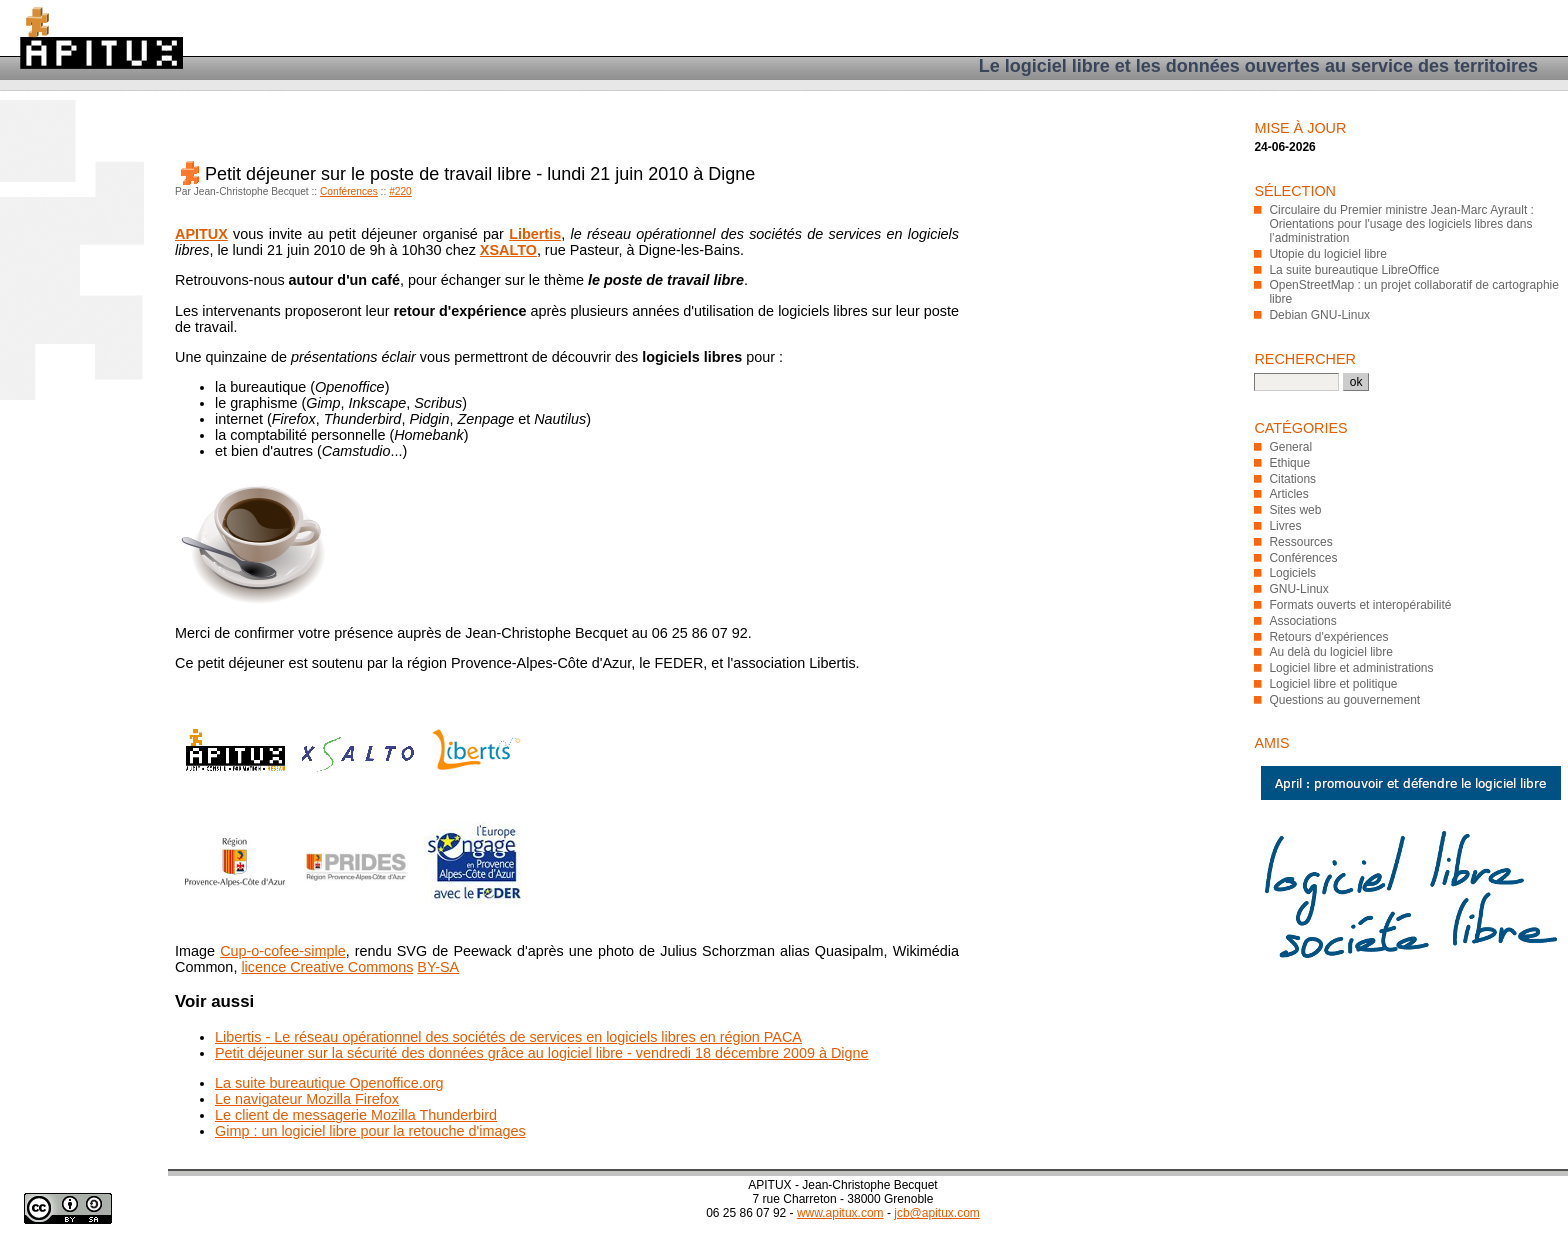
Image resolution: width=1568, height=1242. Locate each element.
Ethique (1289, 463)
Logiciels (1292, 573)
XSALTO (508, 250)
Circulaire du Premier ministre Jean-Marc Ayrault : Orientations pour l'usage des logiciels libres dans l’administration (1401, 224)
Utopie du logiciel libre (1327, 254)
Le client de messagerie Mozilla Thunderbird (356, 1115)
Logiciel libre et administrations (1351, 668)
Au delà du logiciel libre (1330, 652)
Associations (1302, 621)
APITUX (201, 234)
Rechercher (1305, 359)
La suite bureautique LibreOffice (1354, 270)
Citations (1292, 479)
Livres (1285, 526)
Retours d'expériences (1328, 637)
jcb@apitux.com (937, 1213)
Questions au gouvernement (1344, 700)
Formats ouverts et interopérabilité (1360, 605)
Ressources (1300, 542)
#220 (400, 191)
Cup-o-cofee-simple (283, 951)
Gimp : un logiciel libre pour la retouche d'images (370, 1131)
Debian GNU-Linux (1319, 315)
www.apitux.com (840, 1213)
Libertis (535, 234)
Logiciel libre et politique (1333, 684)
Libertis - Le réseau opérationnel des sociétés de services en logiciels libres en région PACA (508, 1037)
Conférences (349, 191)
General (1290, 447)
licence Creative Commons (327, 967)
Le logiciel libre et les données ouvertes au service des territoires (1258, 66)
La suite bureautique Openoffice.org (329, 1083)
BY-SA (438, 967)
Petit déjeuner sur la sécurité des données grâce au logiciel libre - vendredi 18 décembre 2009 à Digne (542, 1053)
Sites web (1295, 510)
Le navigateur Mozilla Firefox (307, 1099)
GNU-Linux (1298, 589)
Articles (1288, 494)
